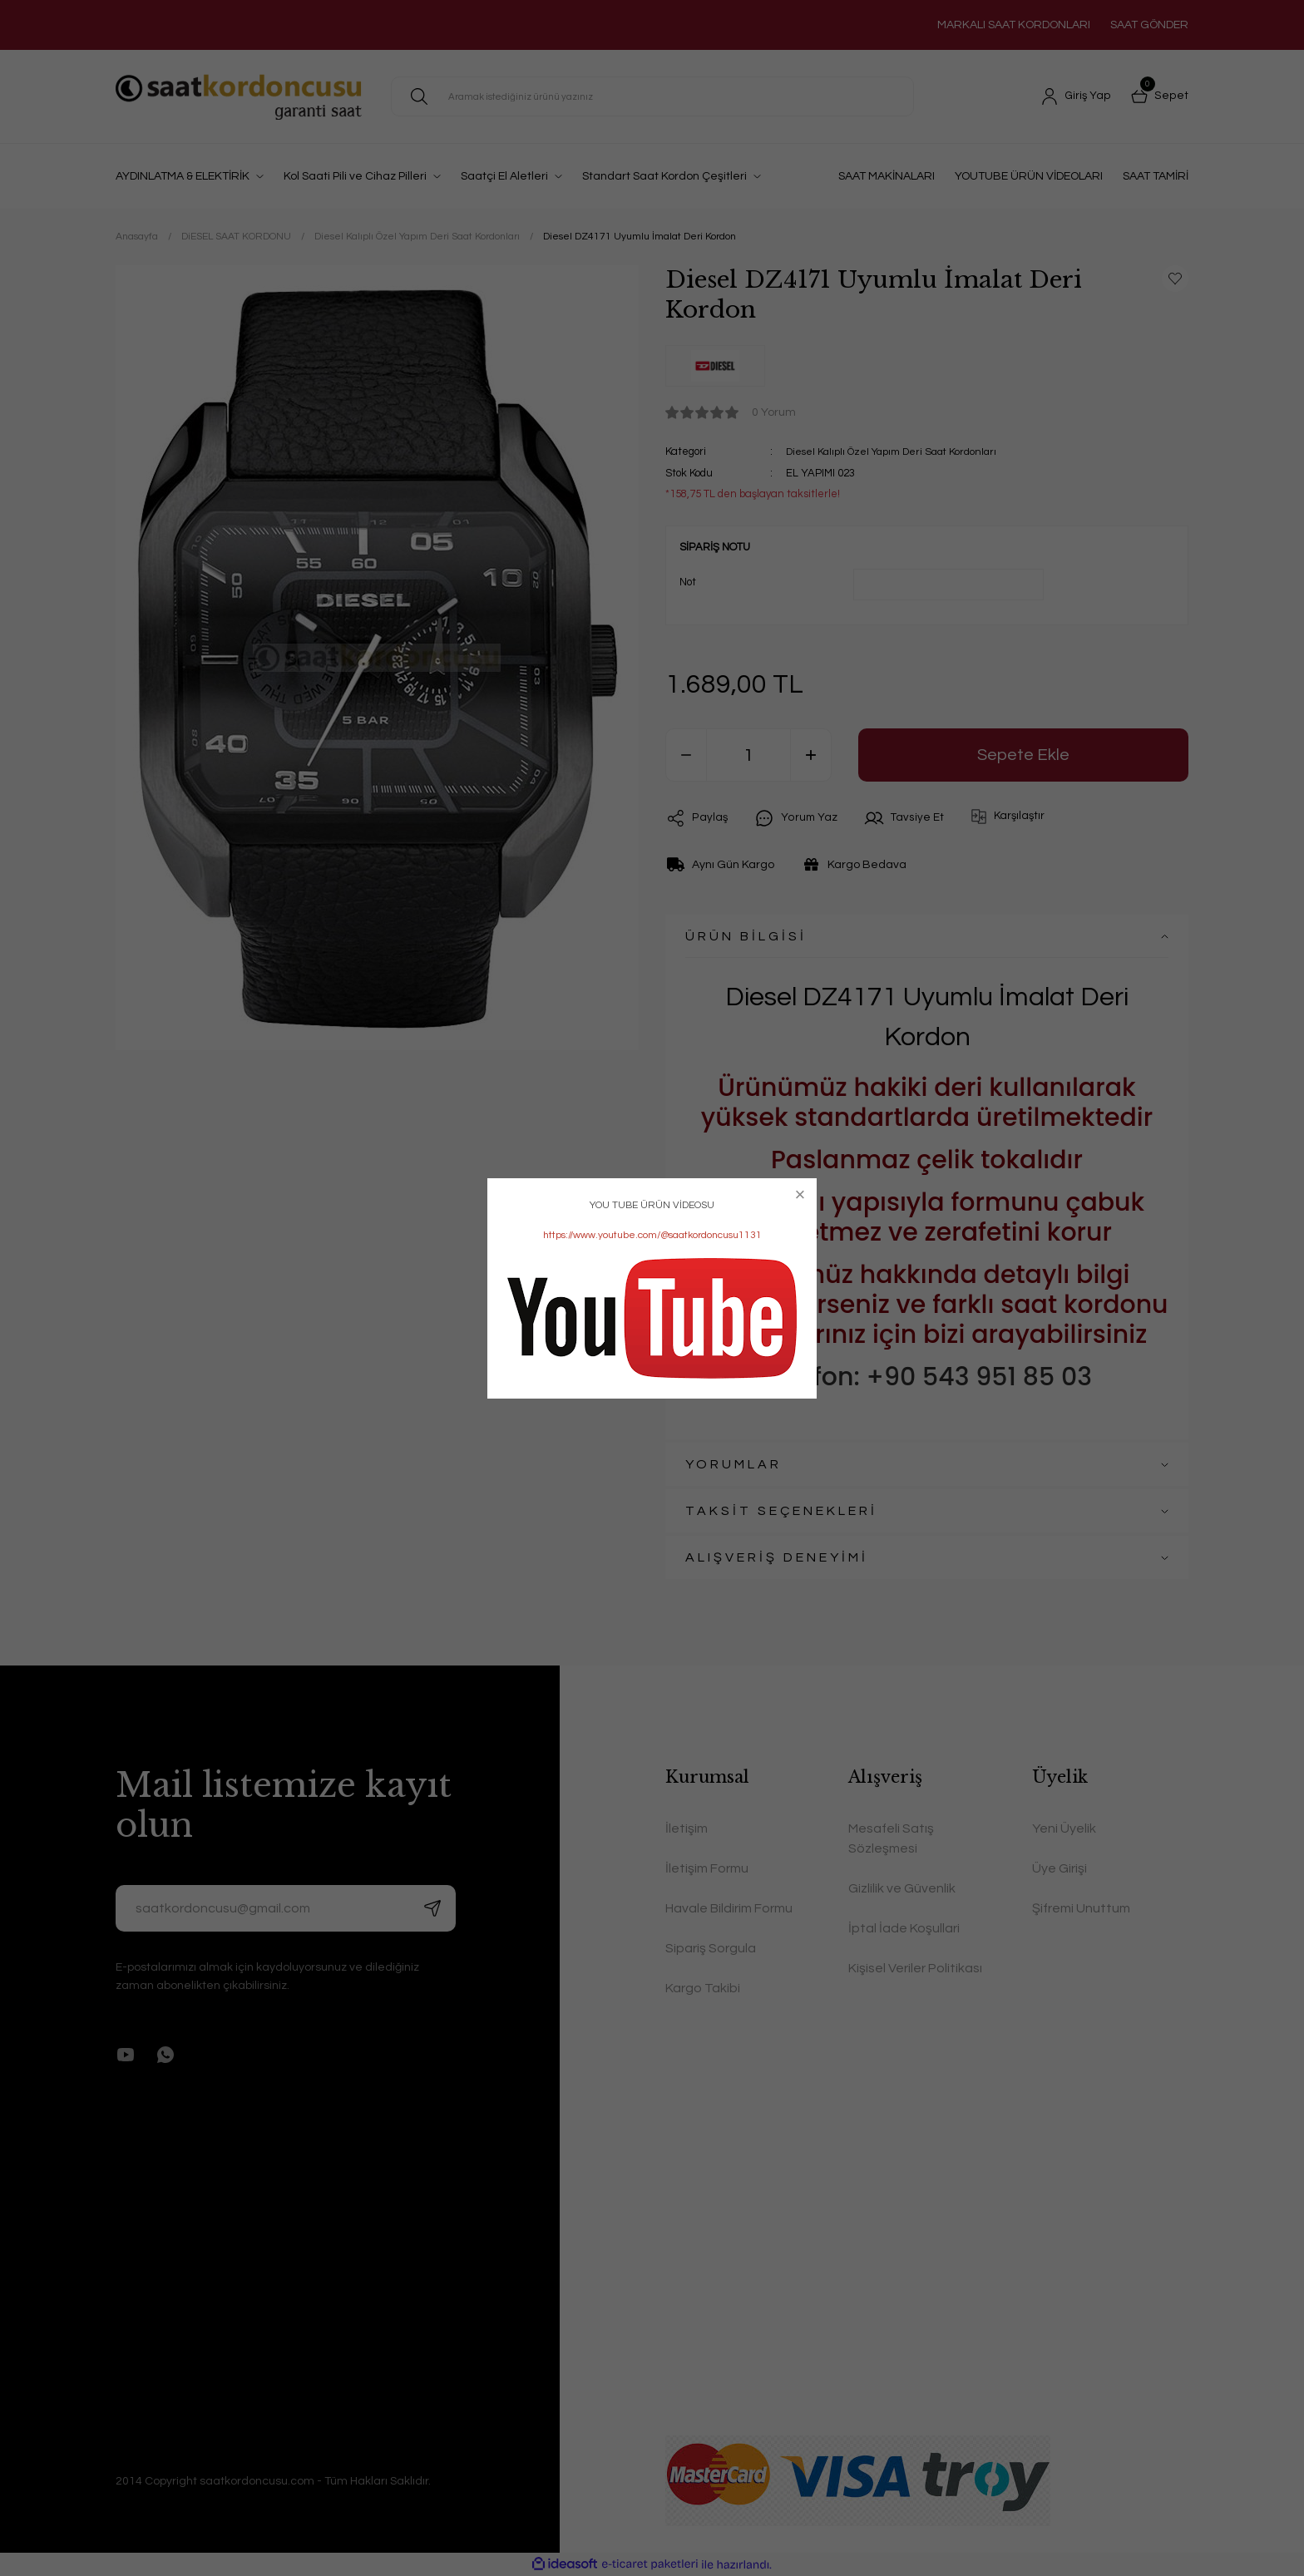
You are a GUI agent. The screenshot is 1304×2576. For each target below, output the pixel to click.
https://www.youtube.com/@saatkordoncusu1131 (652, 1235)
